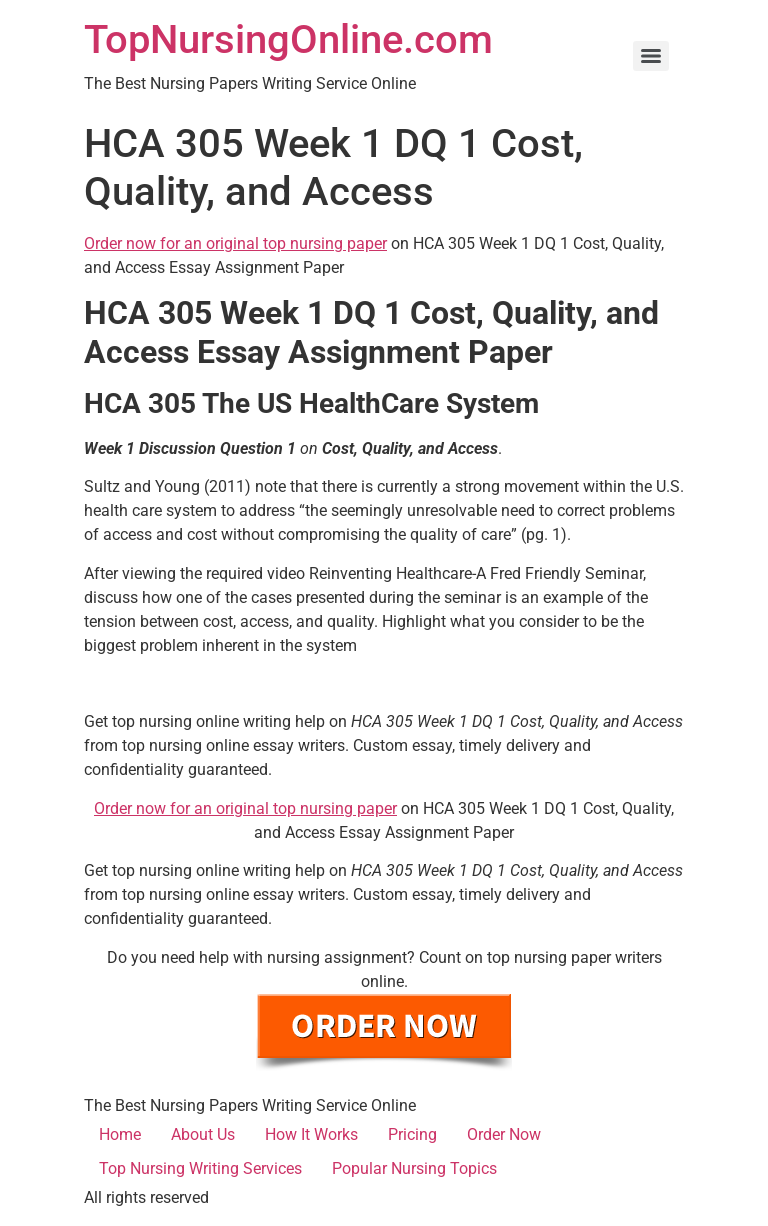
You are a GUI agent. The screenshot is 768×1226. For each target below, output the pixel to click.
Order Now (504, 1134)
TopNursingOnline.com (288, 39)
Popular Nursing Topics (414, 1168)
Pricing (412, 1134)
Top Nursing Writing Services (200, 1168)
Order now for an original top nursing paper (235, 243)
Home (120, 1134)
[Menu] (651, 56)
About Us (203, 1134)
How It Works (311, 1134)
